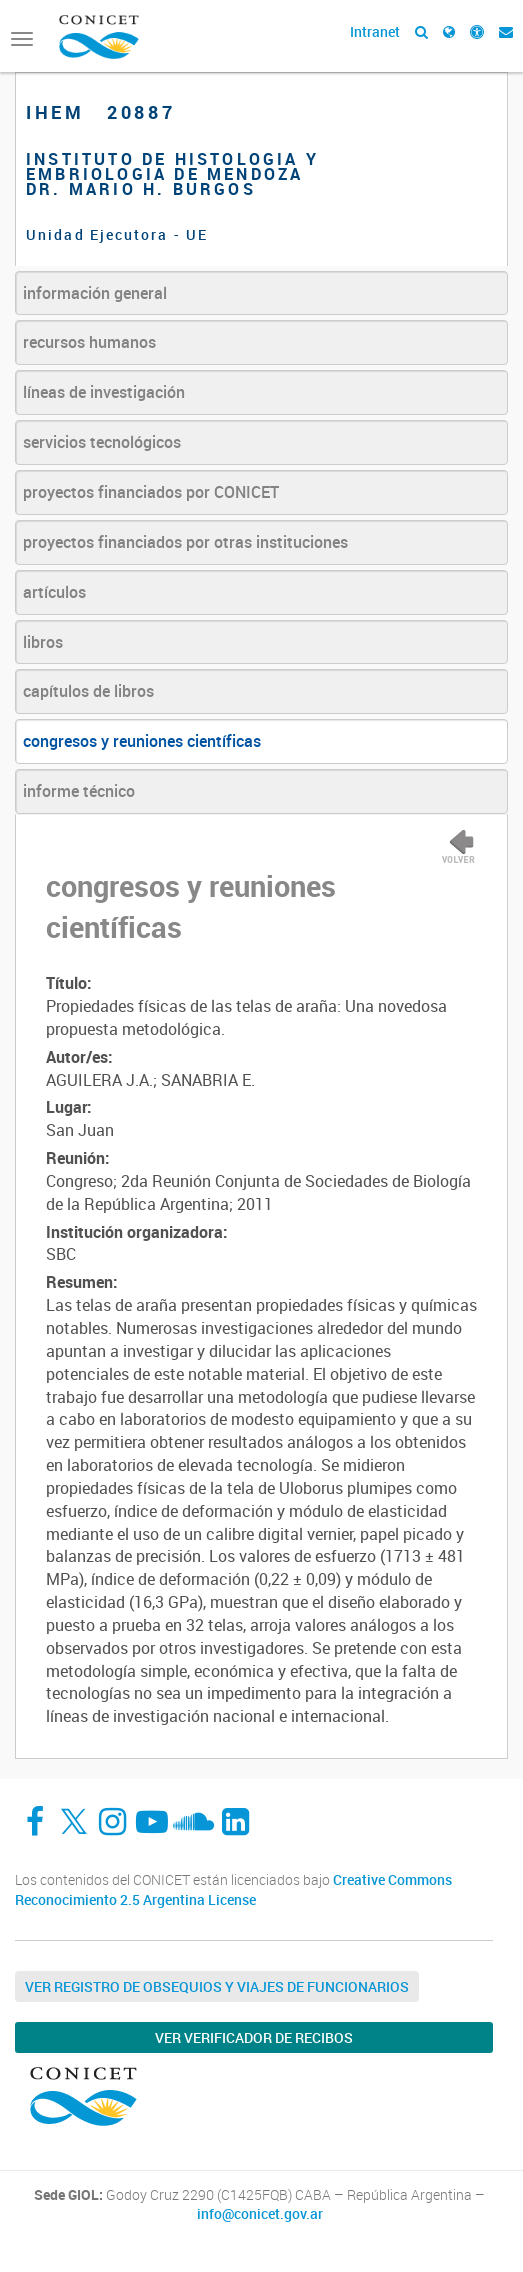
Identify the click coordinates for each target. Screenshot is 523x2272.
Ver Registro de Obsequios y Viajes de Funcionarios (217, 1986)
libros (43, 642)
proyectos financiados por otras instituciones (185, 542)
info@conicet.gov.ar (260, 2214)
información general (95, 293)
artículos (54, 592)
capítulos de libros (88, 691)
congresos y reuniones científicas (142, 741)
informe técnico (79, 791)
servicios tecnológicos (102, 442)
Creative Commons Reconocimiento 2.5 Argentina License (233, 1889)
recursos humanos (89, 342)
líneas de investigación (104, 392)
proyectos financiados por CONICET (151, 492)
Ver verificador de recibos (254, 2037)
